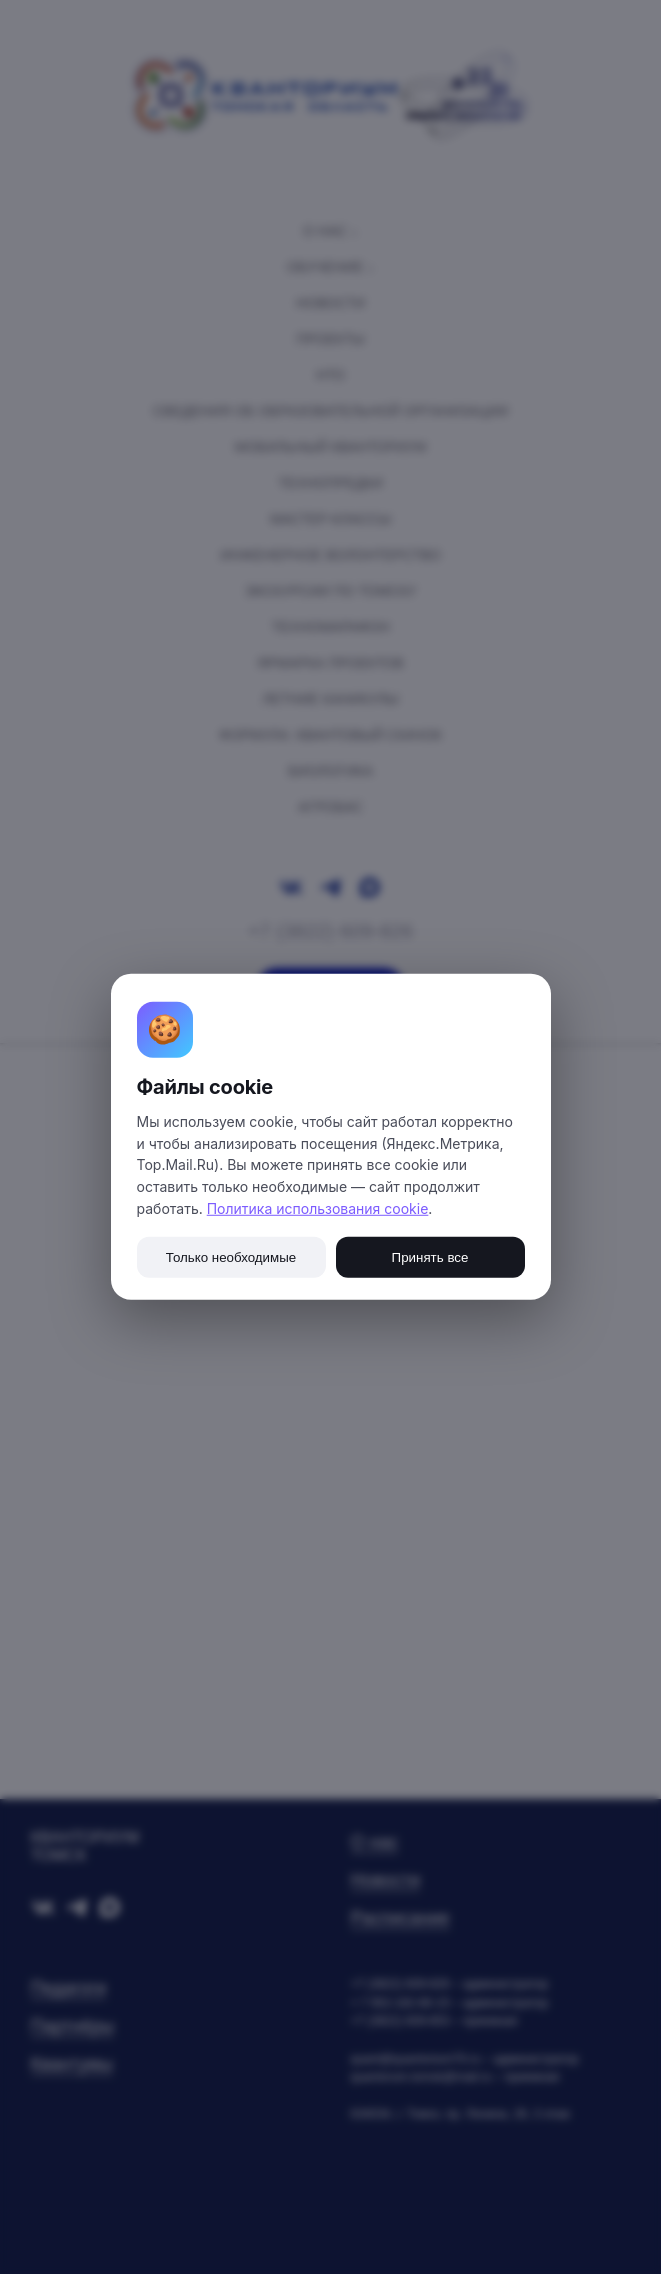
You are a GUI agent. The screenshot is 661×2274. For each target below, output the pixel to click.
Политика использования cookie (318, 1208)
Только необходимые (231, 1257)
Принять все (430, 1257)
